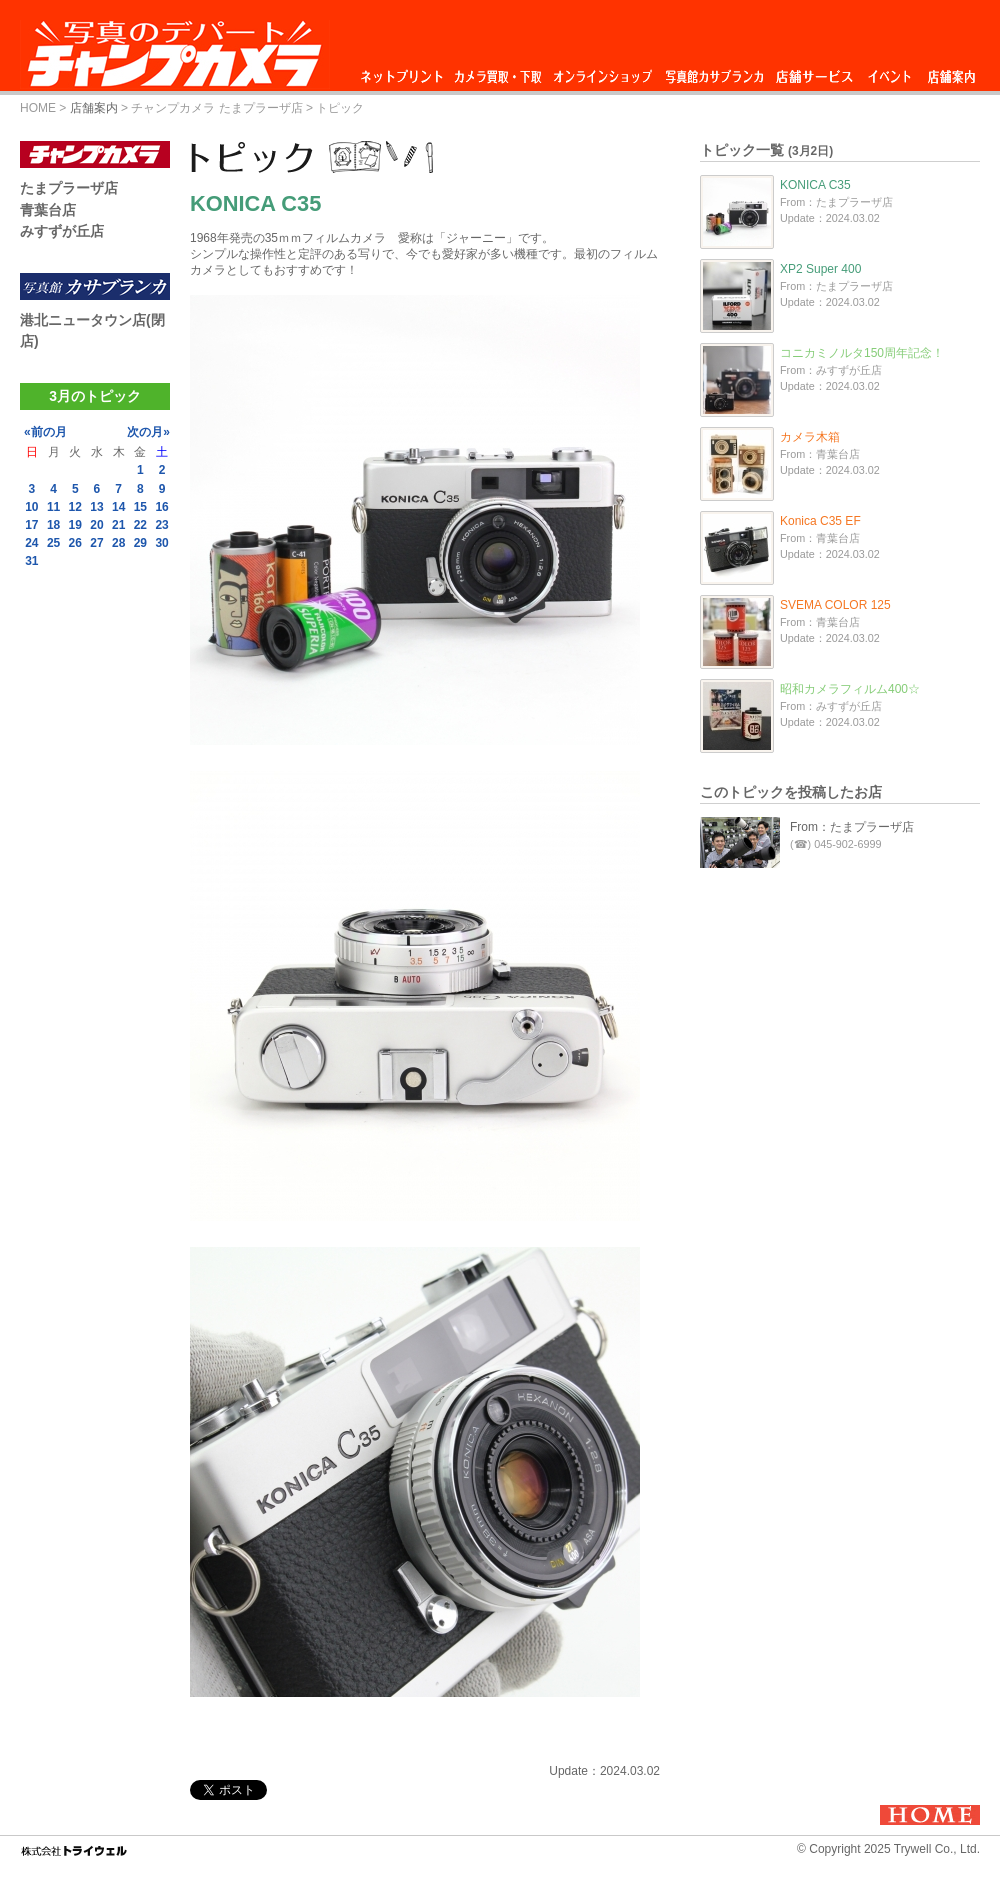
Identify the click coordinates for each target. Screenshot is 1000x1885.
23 (161, 525)
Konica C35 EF (820, 521)
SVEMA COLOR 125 (835, 605)
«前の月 (45, 432)
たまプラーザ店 (69, 188)
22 (140, 525)
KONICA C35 (815, 185)
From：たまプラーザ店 (852, 827)
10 (31, 507)
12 (75, 507)
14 (118, 507)
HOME (38, 108)
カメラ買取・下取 (499, 71)
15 (140, 507)
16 (161, 507)
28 (118, 543)
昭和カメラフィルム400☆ (850, 689)
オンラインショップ (601, 71)
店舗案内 (951, 71)
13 (96, 507)
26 (75, 543)
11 (53, 507)
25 (53, 543)
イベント (890, 71)
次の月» (148, 432)
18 (53, 525)
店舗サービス (814, 71)
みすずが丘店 (62, 231)
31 (31, 561)
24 (31, 543)
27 (96, 543)
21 (118, 525)
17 (31, 525)
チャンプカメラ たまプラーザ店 (216, 108)
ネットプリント (405, 71)
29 (140, 543)
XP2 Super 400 (820, 269)
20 (96, 525)
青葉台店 (48, 210)
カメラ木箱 (810, 437)
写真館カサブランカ (714, 71)
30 (161, 543)
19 (75, 525)
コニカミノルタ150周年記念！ (862, 353)
